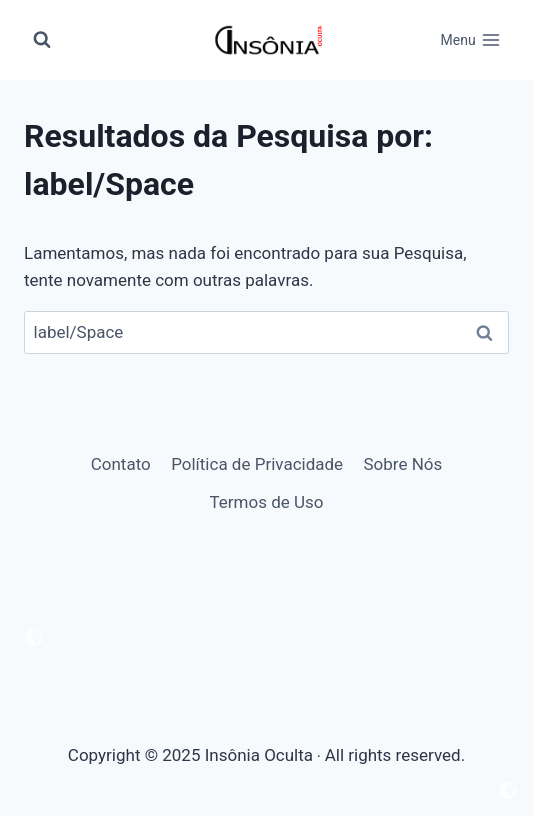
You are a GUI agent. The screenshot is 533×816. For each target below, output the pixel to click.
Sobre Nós (403, 464)
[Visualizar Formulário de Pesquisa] (42, 40)
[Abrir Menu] (470, 40)
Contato (121, 464)
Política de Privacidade (257, 464)
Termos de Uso (266, 502)
